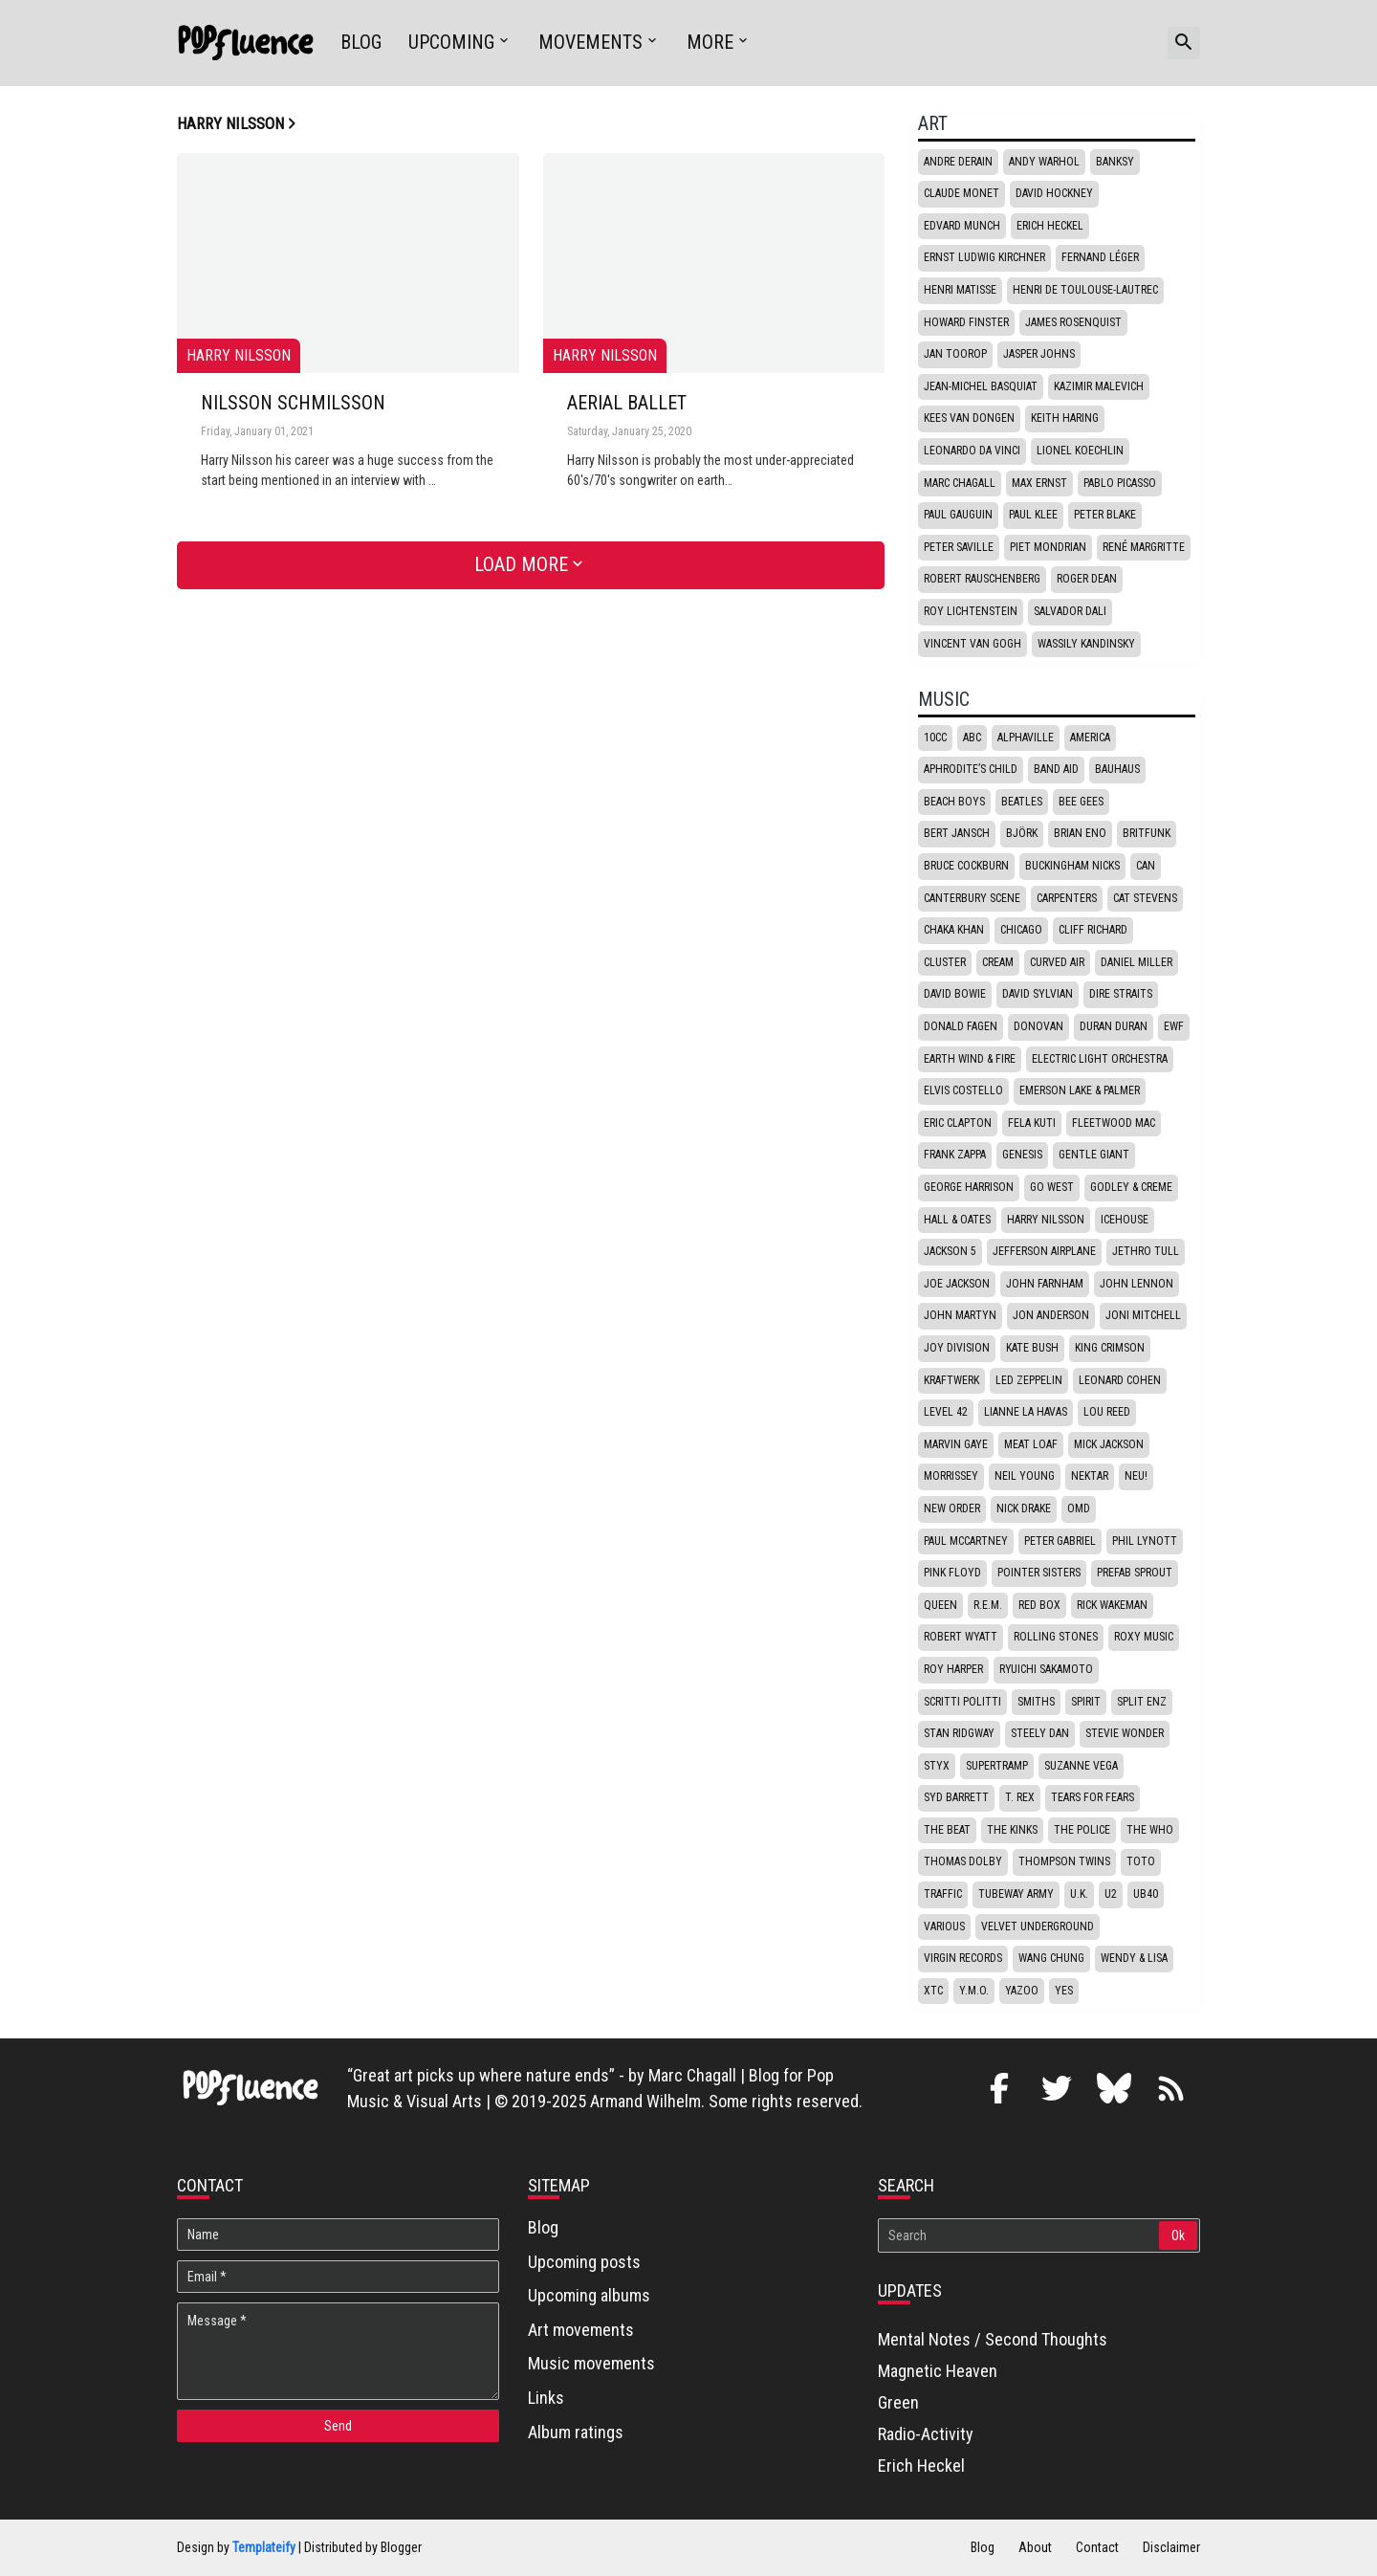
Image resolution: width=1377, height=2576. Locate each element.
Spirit (1086, 1701)
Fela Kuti (1032, 1123)
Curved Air (1057, 962)
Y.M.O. (974, 1990)
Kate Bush (1032, 1347)
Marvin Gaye (956, 1444)
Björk (1022, 833)
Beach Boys (954, 801)
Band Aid (1056, 769)
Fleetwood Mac (1113, 1123)
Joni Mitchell (1143, 1315)
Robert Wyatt (960, 1636)
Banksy (1115, 161)
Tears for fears (1092, 1797)
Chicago (1021, 929)
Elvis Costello (963, 1090)
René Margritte (1144, 547)
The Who (1149, 1830)
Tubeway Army (1016, 1894)
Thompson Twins (1064, 1861)
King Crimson (1110, 1347)
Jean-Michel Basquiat (981, 386)
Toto (1140, 1861)
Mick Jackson (1109, 1444)
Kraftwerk (951, 1380)
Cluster (945, 962)
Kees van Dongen (969, 418)
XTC (933, 1990)
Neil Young (1024, 1476)
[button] (1184, 43)
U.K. (1079, 1894)
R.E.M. (987, 1605)
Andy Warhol (1044, 161)
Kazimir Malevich (1099, 386)
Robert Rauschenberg (982, 578)
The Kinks (1012, 1830)
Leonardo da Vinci (972, 450)
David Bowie (955, 994)
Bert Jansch (957, 833)
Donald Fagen (960, 1026)
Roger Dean (1087, 578)
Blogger (401, 2547)
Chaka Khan (954, 929)
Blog (361, 42)
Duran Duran (1114, 1026)
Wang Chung (1051, 1958)
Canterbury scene (972, 898)
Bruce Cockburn (966, 865)
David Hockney (1054, 193)
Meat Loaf (1031, 1444)
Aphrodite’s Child (970, 769)
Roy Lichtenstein (970, 611)
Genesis (1022, 1154)
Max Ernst (1039, 483)
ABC (972, 737)
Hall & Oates (957, 1219)
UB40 (1145, 1894)
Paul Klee (1033, 514)
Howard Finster (966, 322)
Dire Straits (1120, 994)
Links (546, 2398)
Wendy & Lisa (1134, 1958)
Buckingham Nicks (1072, 865)
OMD (1078, 1508)
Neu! (1136, 1476)
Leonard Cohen (1120, 1380)
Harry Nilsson (1045, 1219)
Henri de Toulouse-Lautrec (1085, 290)
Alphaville (1025, 737)
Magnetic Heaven (937, 2371)
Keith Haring (1065, 418)
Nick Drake (1023, 1508)
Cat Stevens (1145, 898)
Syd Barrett (956, 1797)
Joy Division (957, 1347)
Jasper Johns (1039, 354)
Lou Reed (1106, 1412)
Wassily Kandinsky (1086, 643)
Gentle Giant (1094, 1154)
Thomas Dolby (963, 1861)
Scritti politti (962, 1701)
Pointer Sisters (1039, 1572)
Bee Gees (1081, 801)
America (1090, 737)
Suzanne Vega (1081, 1765)
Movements (590, 42)
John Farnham (1044, 1283)
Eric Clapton (958, 1123)
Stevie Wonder (1124, 1733)
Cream (998, 962)
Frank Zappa (955, 1154)
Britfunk (1146, 833)
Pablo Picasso (1119, 483)
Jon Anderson (1051, 1315)
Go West (1052, 1187)
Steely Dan (1040, 1733)
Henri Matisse (960, 290)
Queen (940, 1605)
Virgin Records (963, 1958)
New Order (952, 1508)
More (710, 42)
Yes (1064, 1990)
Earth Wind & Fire (970, 1059)
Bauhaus (1117, 769)
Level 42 (946, 1412)
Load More (521, 564)
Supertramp (997, 1765)
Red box (1039, 1605)
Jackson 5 (950, 1251)
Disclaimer (1171, 2547)
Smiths (1036, 1701)
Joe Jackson (957, 1283)
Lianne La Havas (1025, 1412)
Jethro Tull (1145, 1251)
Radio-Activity (925, 2434)
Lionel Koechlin (1080, 450)
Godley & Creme (1131, 1187)
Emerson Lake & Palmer (1079, 1090)
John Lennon (1136, 1283)
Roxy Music (1143, 1636)
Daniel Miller (1136, 962)
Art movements (581, 2330)
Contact (1097, 2547)
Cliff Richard (1093, 929)
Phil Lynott (1144, 1541)
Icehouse (1124, 1219)
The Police (1082, 1830)
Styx (937, 1765)
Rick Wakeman (1112, 1605)
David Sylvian (1037, 994)
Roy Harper (953, 1669)
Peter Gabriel (1060, 1541)
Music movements (591, 2363)
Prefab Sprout (1134, 1572)
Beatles (1021, 801)
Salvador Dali (1070, 611)
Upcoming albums (589, 2295)
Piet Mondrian (1048, 547)
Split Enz (1142, 1701)
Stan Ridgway (959, 1733)
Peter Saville (959, 547)
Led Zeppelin (1028, 1380)
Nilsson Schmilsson (293, 403)
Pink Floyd (952, 1572)
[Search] (1020, 2235)
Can (1145, 865)
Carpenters (1067, 898)
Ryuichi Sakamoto (1046, 1669)
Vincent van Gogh (972, 643)
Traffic (943, 1894)
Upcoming (451, 42)
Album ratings (575, 2432)
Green (898, 2402)
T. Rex (1020, 1797)
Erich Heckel (1049, 225)
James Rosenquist (1073, 322)
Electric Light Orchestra (1100, 1059)
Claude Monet (961, 193)
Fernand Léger (1100, 257)
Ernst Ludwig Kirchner (984, 257)
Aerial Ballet (627, 403)
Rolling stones (1056, 1636)
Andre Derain (958, 161)
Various (944, 1926)
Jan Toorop (955, 354)
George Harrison (969, 1187)
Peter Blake (1105, 514)
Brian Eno (1080, 833)
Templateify (263, 2547)
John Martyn (960, 1315)
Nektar (1089, 1476)
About (1035, 2547)
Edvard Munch (962, 225)
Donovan (1038, 1026)
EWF (1174, 1026)
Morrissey (951, 1476)
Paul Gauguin (958, 514)
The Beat (947, 1830)
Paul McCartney (966, 1541)
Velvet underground (1037, 1926)
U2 (1110, 1894)
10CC (935, 737)
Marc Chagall (959, 483)
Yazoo (1021, 1990)
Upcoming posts (584, 2262)
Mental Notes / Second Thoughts (992, 2339)
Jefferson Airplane (1044, 1251)
